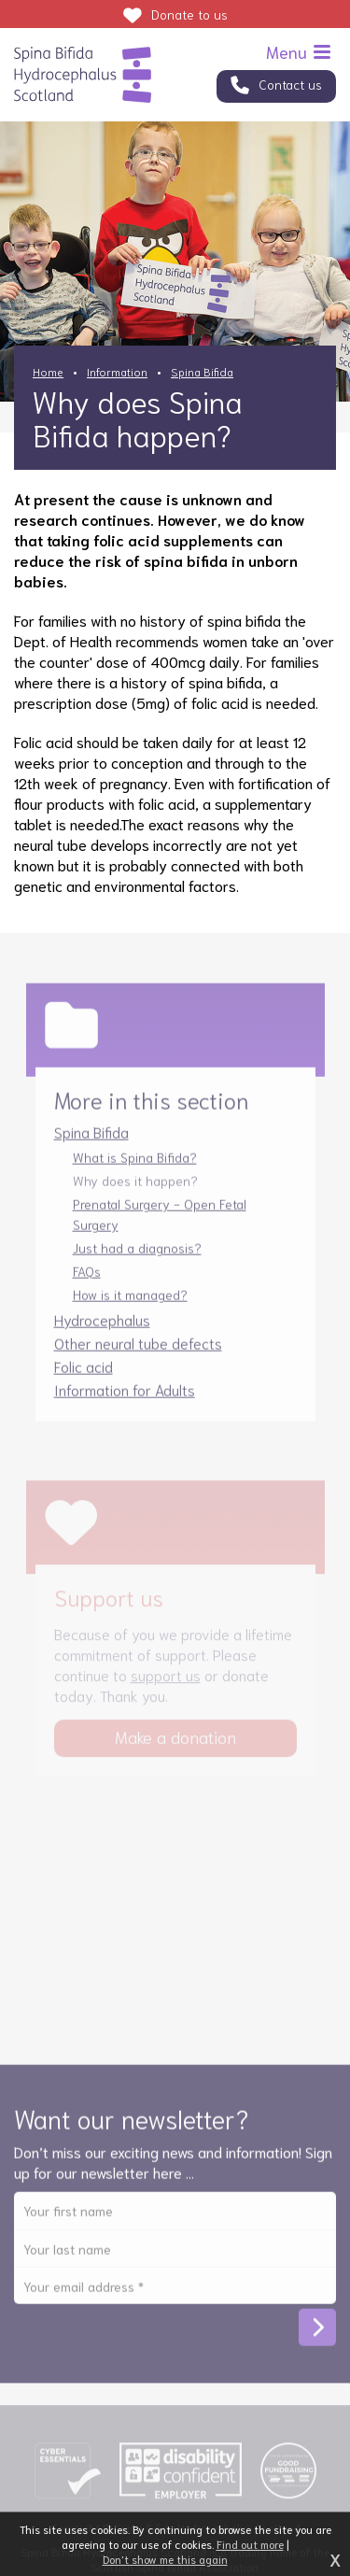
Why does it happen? (135, 1191)
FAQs (87, 1282)
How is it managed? (130, 1305)
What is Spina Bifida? (135, 1168)
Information (117, 371)
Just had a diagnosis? (137, 1259)
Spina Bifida (202, 371)
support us (166, 1685)
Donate (189, 14)
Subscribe (317, 2338)
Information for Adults (124, 1400)
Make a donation (175, 1747)
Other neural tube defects (138, 1354)
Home (48, 371)
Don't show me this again (165, 2559)
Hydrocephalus (102, 1330)
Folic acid (83, 1377)
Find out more (250, 2544)
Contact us (290, 84)
